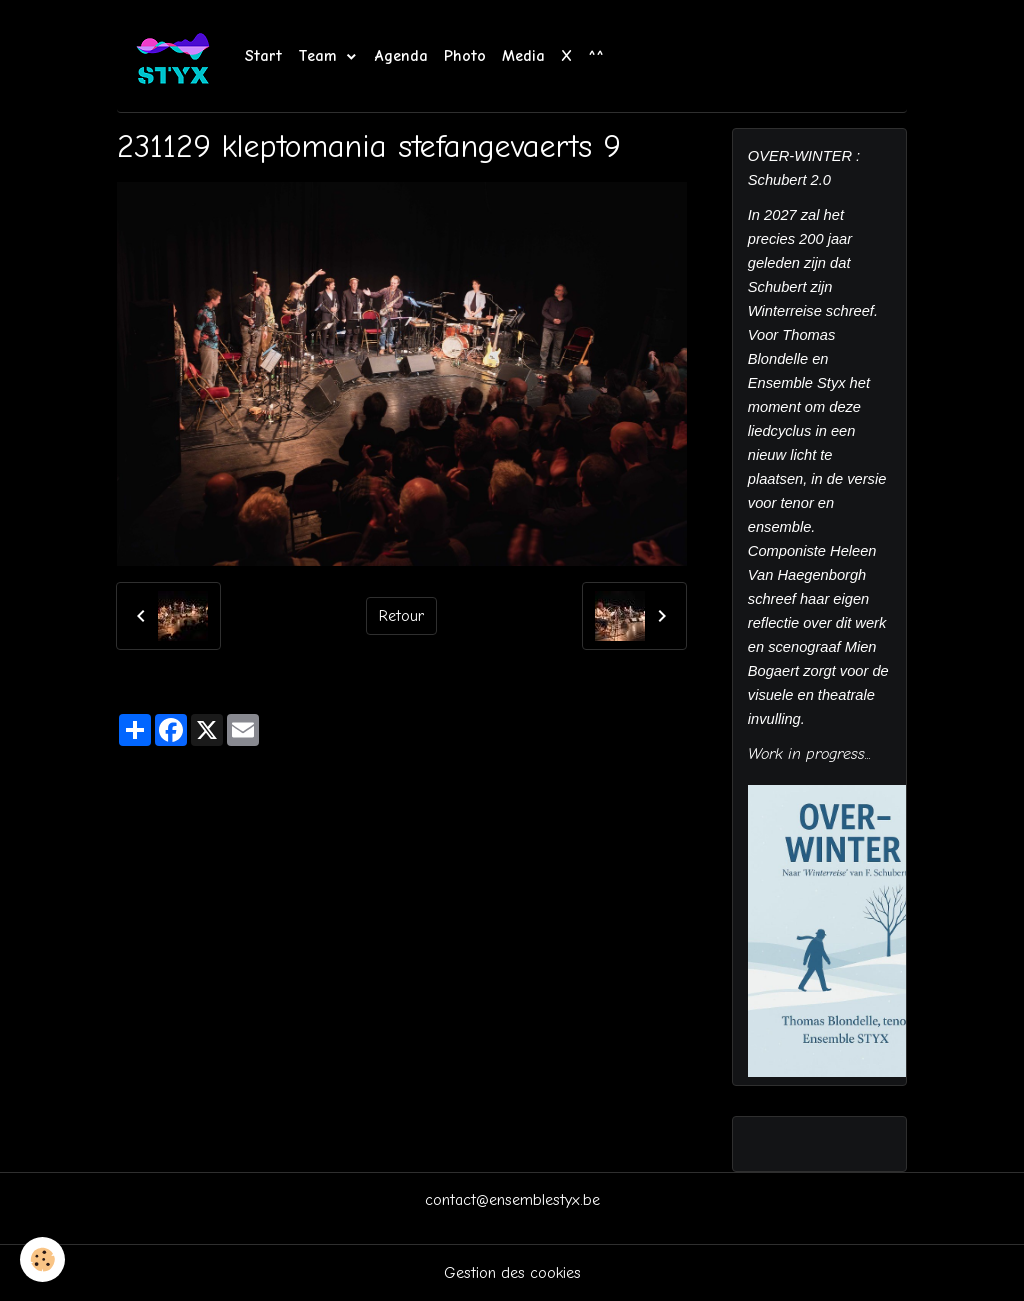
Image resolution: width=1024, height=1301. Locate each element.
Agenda (401, 56)
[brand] (177, 56)
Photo (465, 56)
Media (523, 56)
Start (263, 56)
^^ (596, 56)
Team (320, 56)
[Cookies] (42, 1259)
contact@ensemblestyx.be (512, 1200)
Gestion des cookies (512, 1273)
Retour (401, 616)
